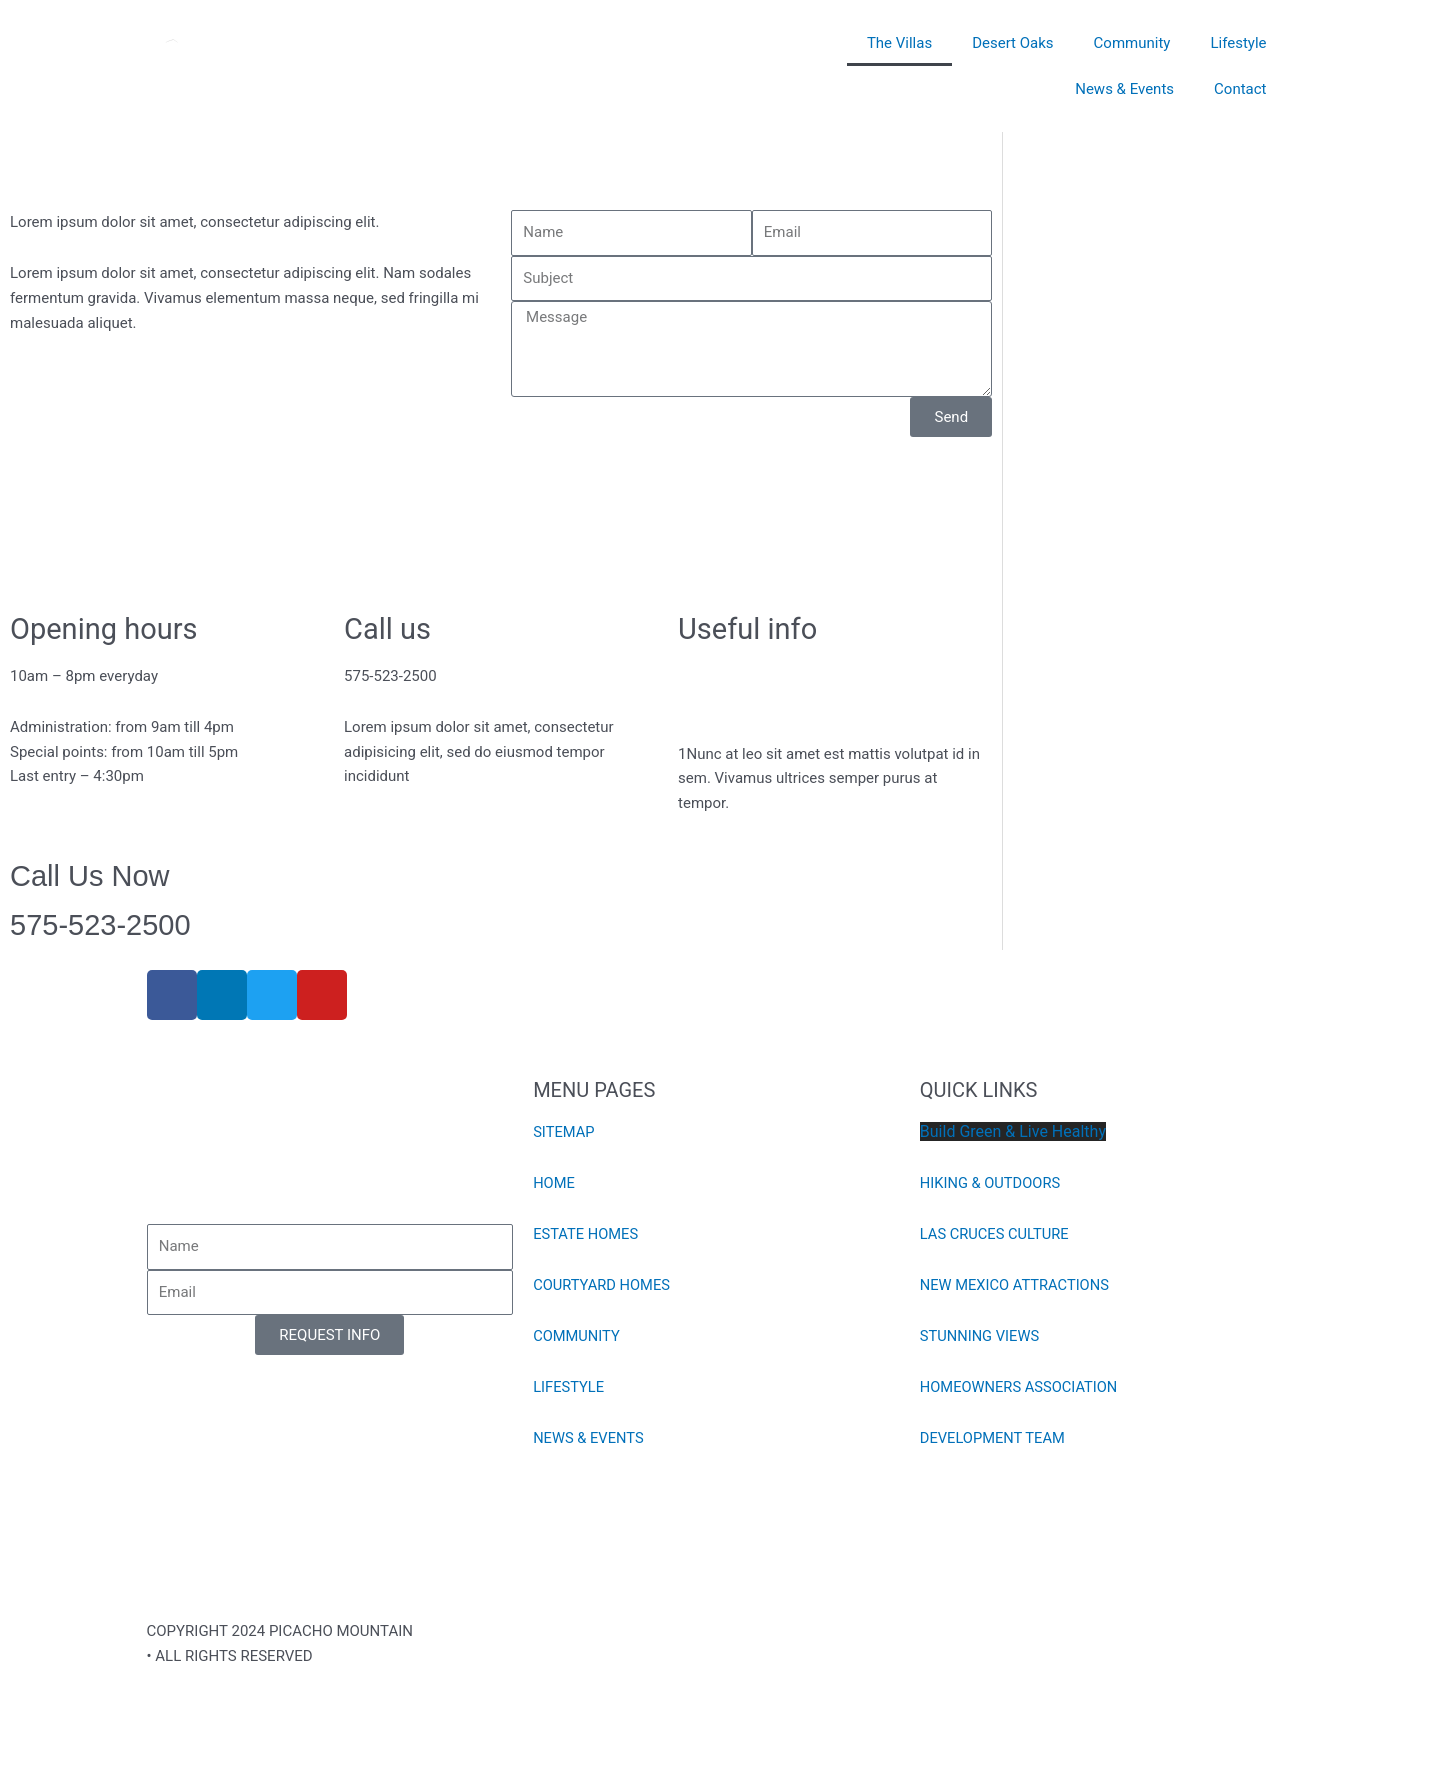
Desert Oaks (1012, 43)
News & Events (1124, 89)
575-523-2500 (100, 925)
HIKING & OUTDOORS (992, 1183)
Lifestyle (1238, 43)
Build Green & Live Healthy (1013, 1131)
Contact (1240, 89)
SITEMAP (564, 1132)
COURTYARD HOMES (603, 1285)
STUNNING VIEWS (981, 1336)
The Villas (899, 43)
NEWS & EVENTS (589, 1438)
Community (1132, 43)
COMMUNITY (577, 1336)
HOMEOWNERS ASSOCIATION (1021, 1387)
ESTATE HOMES (586, 1234)
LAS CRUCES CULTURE (996, 1234)
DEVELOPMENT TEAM (994, 1438)
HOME (554, 1183)
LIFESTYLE (569, 1387)
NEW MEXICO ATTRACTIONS (1016, 1285)
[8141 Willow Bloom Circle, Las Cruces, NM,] (501, 522)
